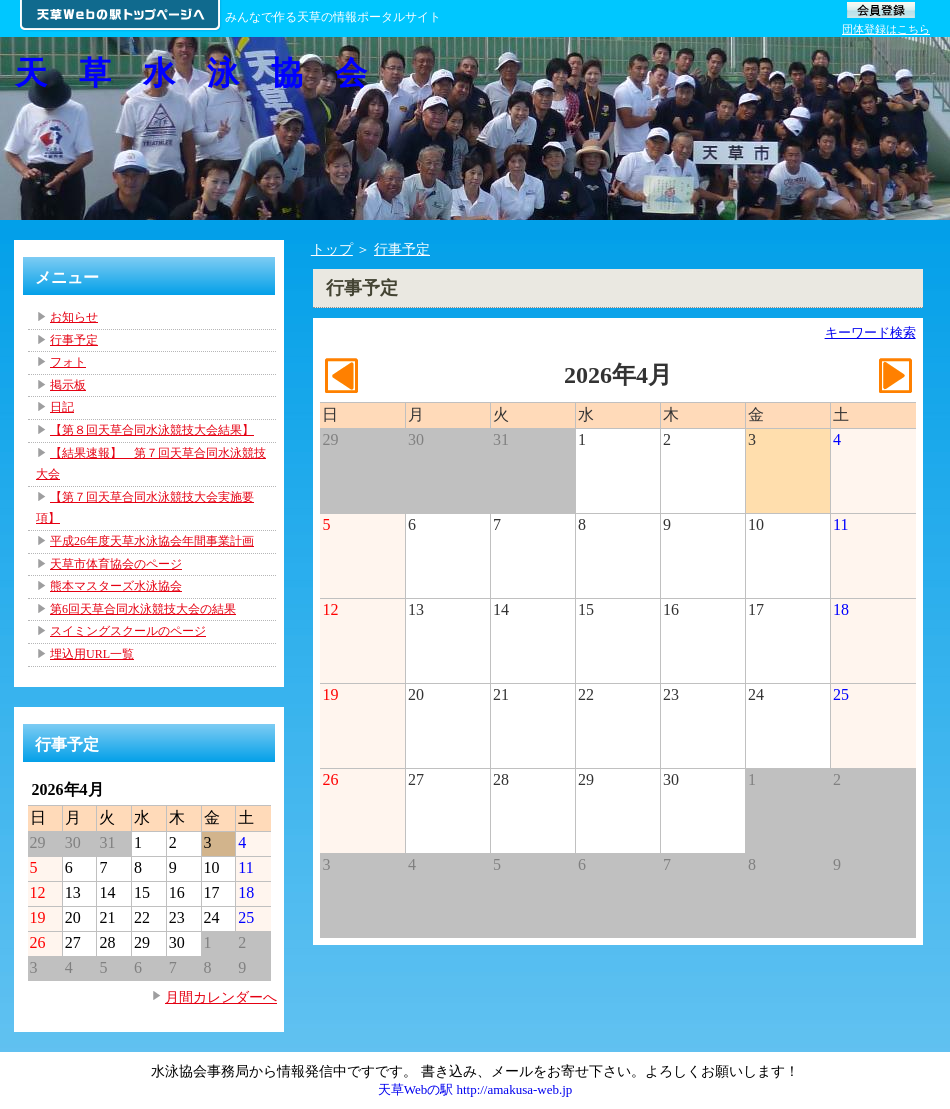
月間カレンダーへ (221, 997)
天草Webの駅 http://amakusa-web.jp (475, 1089)
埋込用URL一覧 (92, 654)
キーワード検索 (870, 332)
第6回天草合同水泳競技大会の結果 (143, 609)
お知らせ (74, 317)
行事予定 (402, 249)
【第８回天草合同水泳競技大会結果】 (152, 430)
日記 (62, 407)
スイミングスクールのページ (128, 631)
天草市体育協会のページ (116, 564)
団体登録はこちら (886, 29)
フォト (68, 362)
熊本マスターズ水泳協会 (116, 586)
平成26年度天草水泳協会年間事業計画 (152, 541)
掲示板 (68, 385)
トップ (332, 249)
